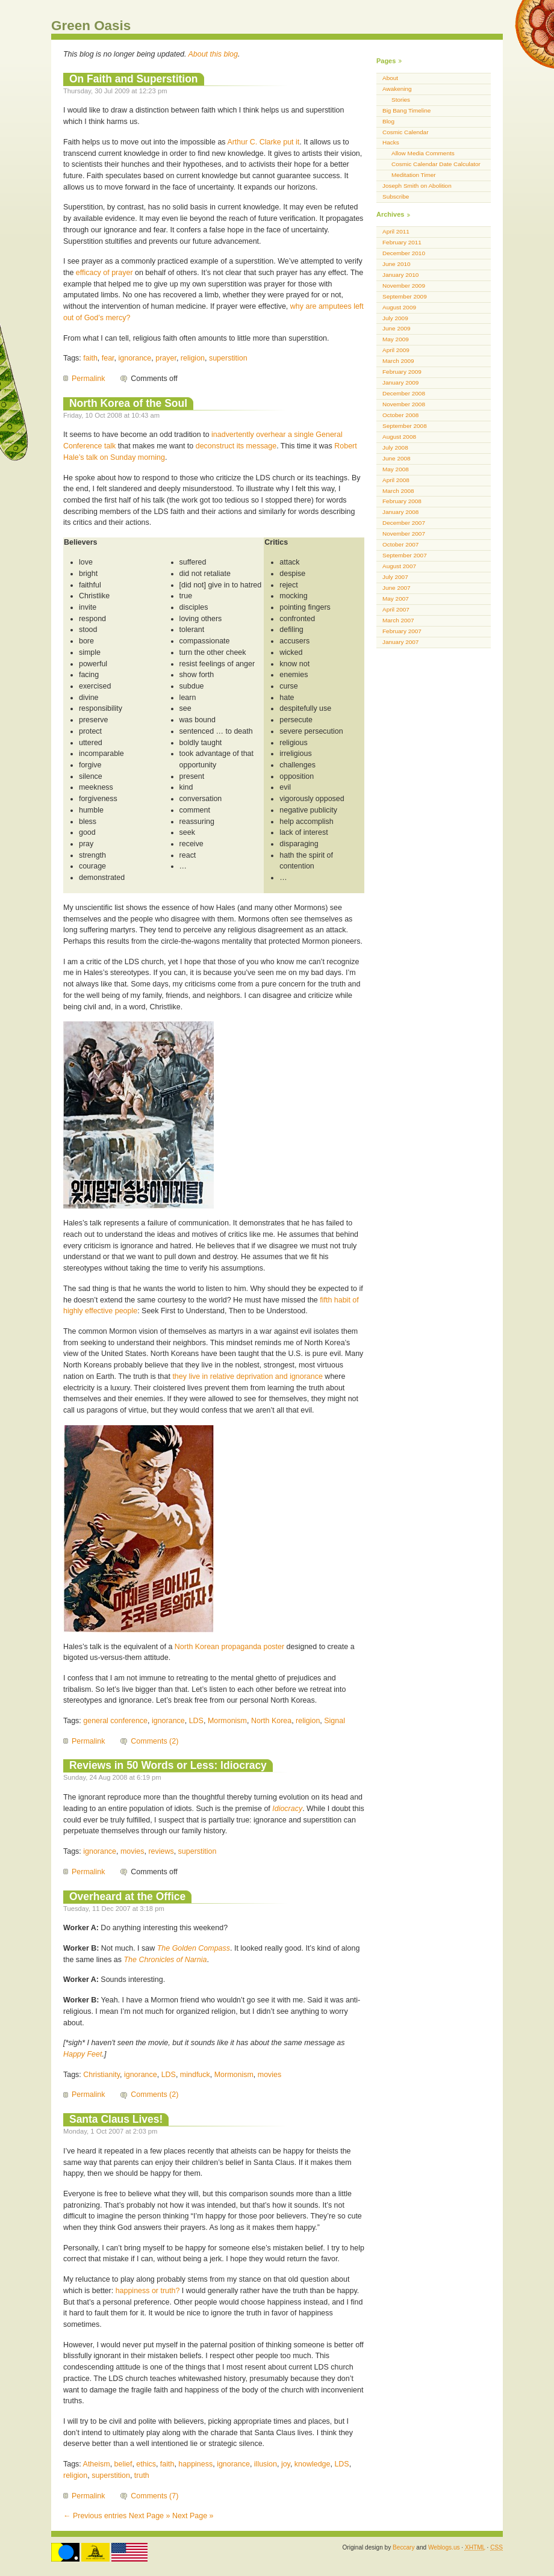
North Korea (271, 1721)
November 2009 (403, 285)
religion (193, 358)
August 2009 (399, 307)
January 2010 (400, 274)
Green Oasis (91, 25)
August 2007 (399, 566)
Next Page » (149, 2516)
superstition (228, 358)
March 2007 (398, 620)
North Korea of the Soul (128, 403)
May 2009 (395, 339)
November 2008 (403, 404)
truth (141, 2475)
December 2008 (403, 393)
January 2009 (400, 382)
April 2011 (395, 231)
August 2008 (399, 436)
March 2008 (398, 491)
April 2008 (395, 480)
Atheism (96, 2464)
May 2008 (395, 469)
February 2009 (402, 371)
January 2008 (400, 512)
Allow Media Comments (423, 153)
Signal (334, 1721)
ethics (146, 2464)
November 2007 (403, 533)
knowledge (312, 2464)
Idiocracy (287, 1808)
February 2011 (402, 242)
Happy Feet (82, 2054)
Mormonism (227, 1721)
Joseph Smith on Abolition (417, 185)
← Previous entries (94, 2516)
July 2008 (395, 447)
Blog (388, 121)
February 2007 (402, 631)
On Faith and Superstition (133, 79)
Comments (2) (154, 1741)
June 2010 (396, 264)
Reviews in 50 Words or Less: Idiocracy (168, 1765)
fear (108, 358)
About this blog (213, 54)
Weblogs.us (444, 2547)
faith (90, 358)
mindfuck (195, 2074)
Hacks (390, 142)
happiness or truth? (148, 2291)
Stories (400, 99)
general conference (115, 1721)
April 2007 (395, 609)
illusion (265, 2464)
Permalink (88, 378)
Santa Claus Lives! (116, 2119)
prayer (165, 358)
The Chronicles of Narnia (165, 1959)
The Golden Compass (193, 1948)
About (390, 78)
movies (132, 1851)
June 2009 (396, 328)
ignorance (135, 358)
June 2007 (396, 587)
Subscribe (395, 196)
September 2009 (404, 296)
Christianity (101, 2074)
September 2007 (404, 555)
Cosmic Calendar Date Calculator (436, 164)
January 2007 (400, 642)
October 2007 (400, 544)
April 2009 (395, 350)
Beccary (403, 2547)
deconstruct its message (236, 446)
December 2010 (403, 253)
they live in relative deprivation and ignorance (247, 1376)
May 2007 (395, 598)
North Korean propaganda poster (229, 1647)
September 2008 (404, 426)
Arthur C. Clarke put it (263, 142)
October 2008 (400, 415)
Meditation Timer (413, 175)
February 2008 (402, 501)
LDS (196, 1721)
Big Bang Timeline (406, 110)
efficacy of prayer (104, 272)
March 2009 (398, 361)
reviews (160, 1851)
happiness (195, 2464)
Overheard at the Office (127, 1896)
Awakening (397, 88)
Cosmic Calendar (405, 132)
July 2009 (395, 318)
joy (285, 2464)
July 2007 (395, 577)
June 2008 (396, 458)
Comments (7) (154, 2496)
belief (123, 2464)
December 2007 (403, 522)
